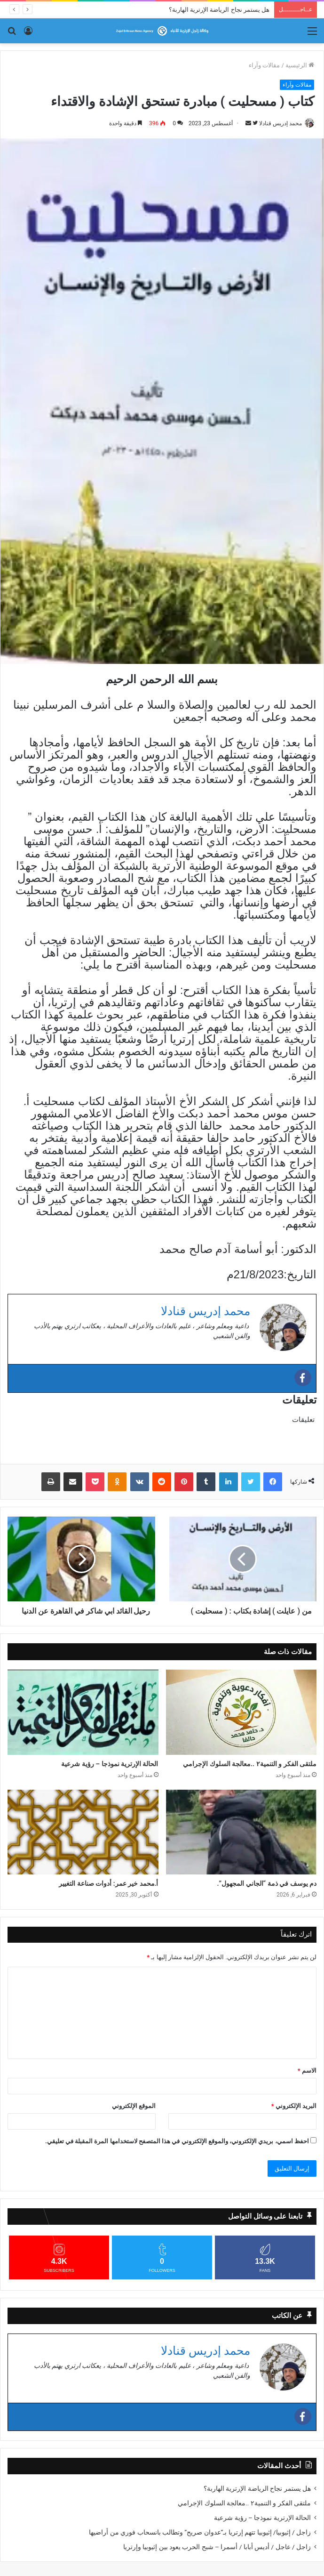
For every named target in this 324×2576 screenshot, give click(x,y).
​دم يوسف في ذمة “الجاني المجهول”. (266, 1883)
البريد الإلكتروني (293, 2105)
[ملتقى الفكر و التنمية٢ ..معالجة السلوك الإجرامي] (241, 1712)
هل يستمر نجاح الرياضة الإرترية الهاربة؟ (219, 9)
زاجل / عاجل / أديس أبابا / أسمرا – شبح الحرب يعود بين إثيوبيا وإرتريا (217, 2547)
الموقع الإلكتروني (134, 2105)
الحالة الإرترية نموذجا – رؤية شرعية (109, 1764)
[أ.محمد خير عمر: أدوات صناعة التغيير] (83, 1832)
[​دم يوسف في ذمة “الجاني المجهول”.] (241, 1832)
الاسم (307, 2070)
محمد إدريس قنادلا (280, 123)
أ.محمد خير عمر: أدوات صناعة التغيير (108, 1883)
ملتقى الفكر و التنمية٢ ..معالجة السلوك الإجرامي (249, 1764)
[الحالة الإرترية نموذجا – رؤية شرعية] (83, 1712)
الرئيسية (299, 65)
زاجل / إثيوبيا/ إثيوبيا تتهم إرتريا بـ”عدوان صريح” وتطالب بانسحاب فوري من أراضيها (200, 2532)
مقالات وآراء (264, 65)
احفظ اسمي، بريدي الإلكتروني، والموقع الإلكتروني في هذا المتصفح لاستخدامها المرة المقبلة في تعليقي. (177, 2141)
